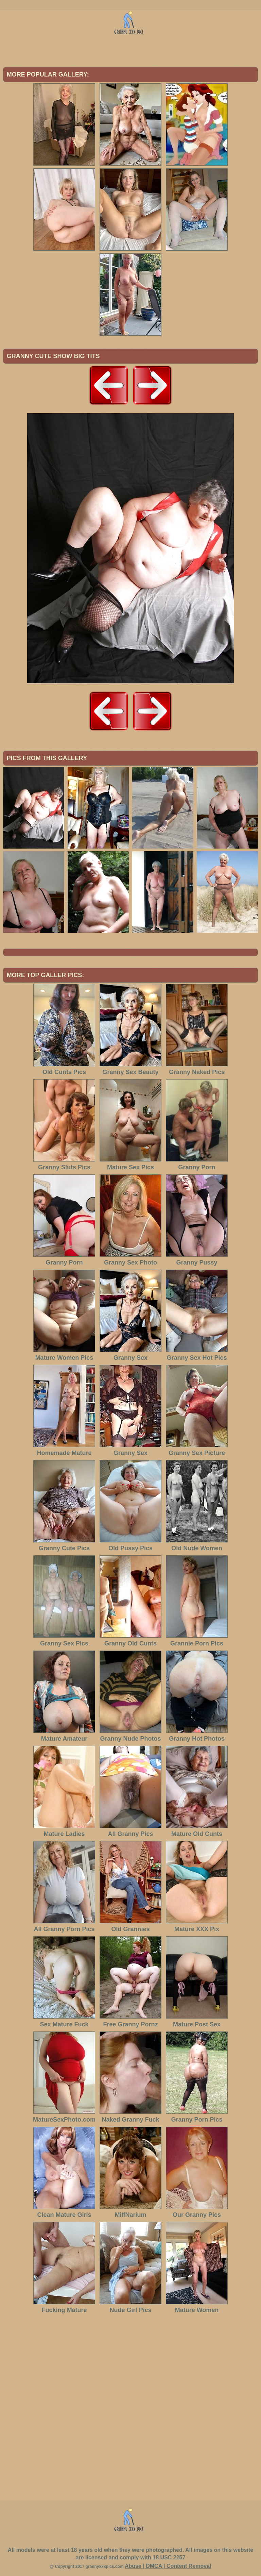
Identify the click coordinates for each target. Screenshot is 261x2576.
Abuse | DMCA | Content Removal (168, 2566)
